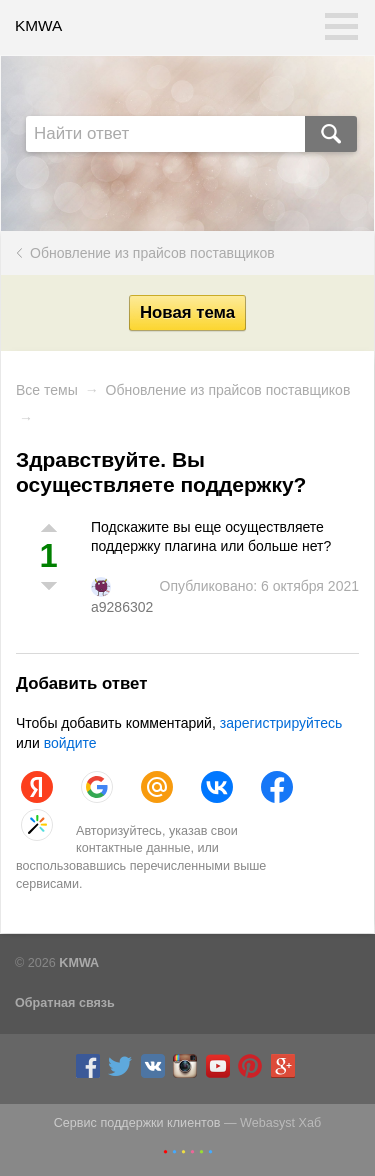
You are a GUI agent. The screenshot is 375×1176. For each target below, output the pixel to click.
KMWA (38, 25)
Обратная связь (65, 1003)
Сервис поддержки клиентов (137, 1123)
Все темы (47, 390)
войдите (70, 743)
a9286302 (122, 607)
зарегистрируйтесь (281, 723)
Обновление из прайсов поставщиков (152, 253)
